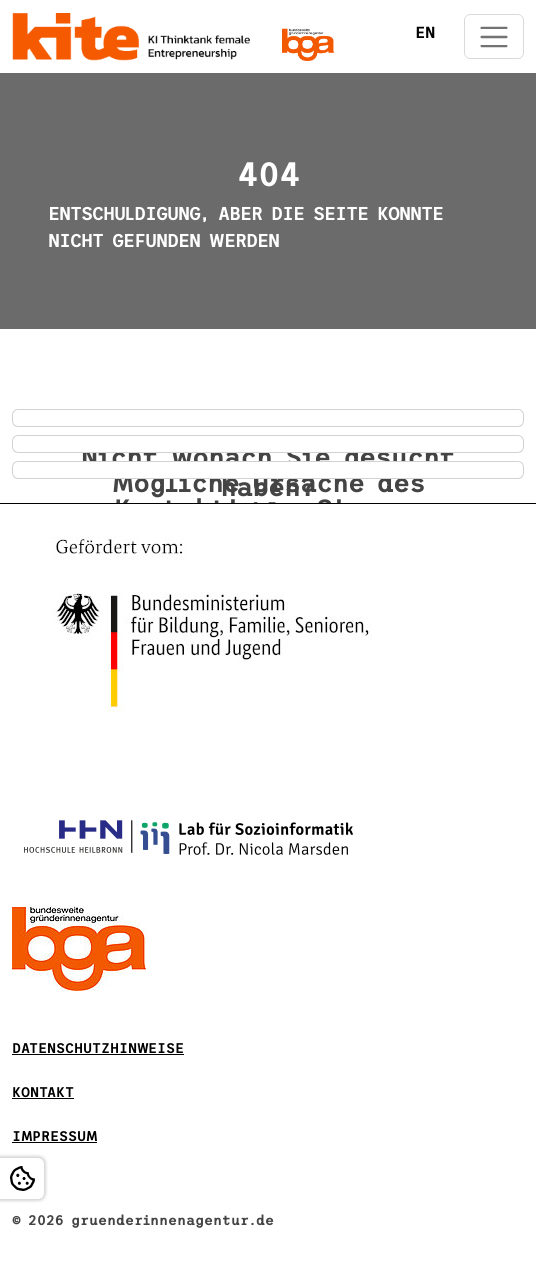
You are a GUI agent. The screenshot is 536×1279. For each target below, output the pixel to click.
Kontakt (43, 1092)
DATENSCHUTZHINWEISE (98, 1048)
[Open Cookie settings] (22, 1178)
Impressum (54, 1136)
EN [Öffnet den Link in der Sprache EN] (425, 32)
